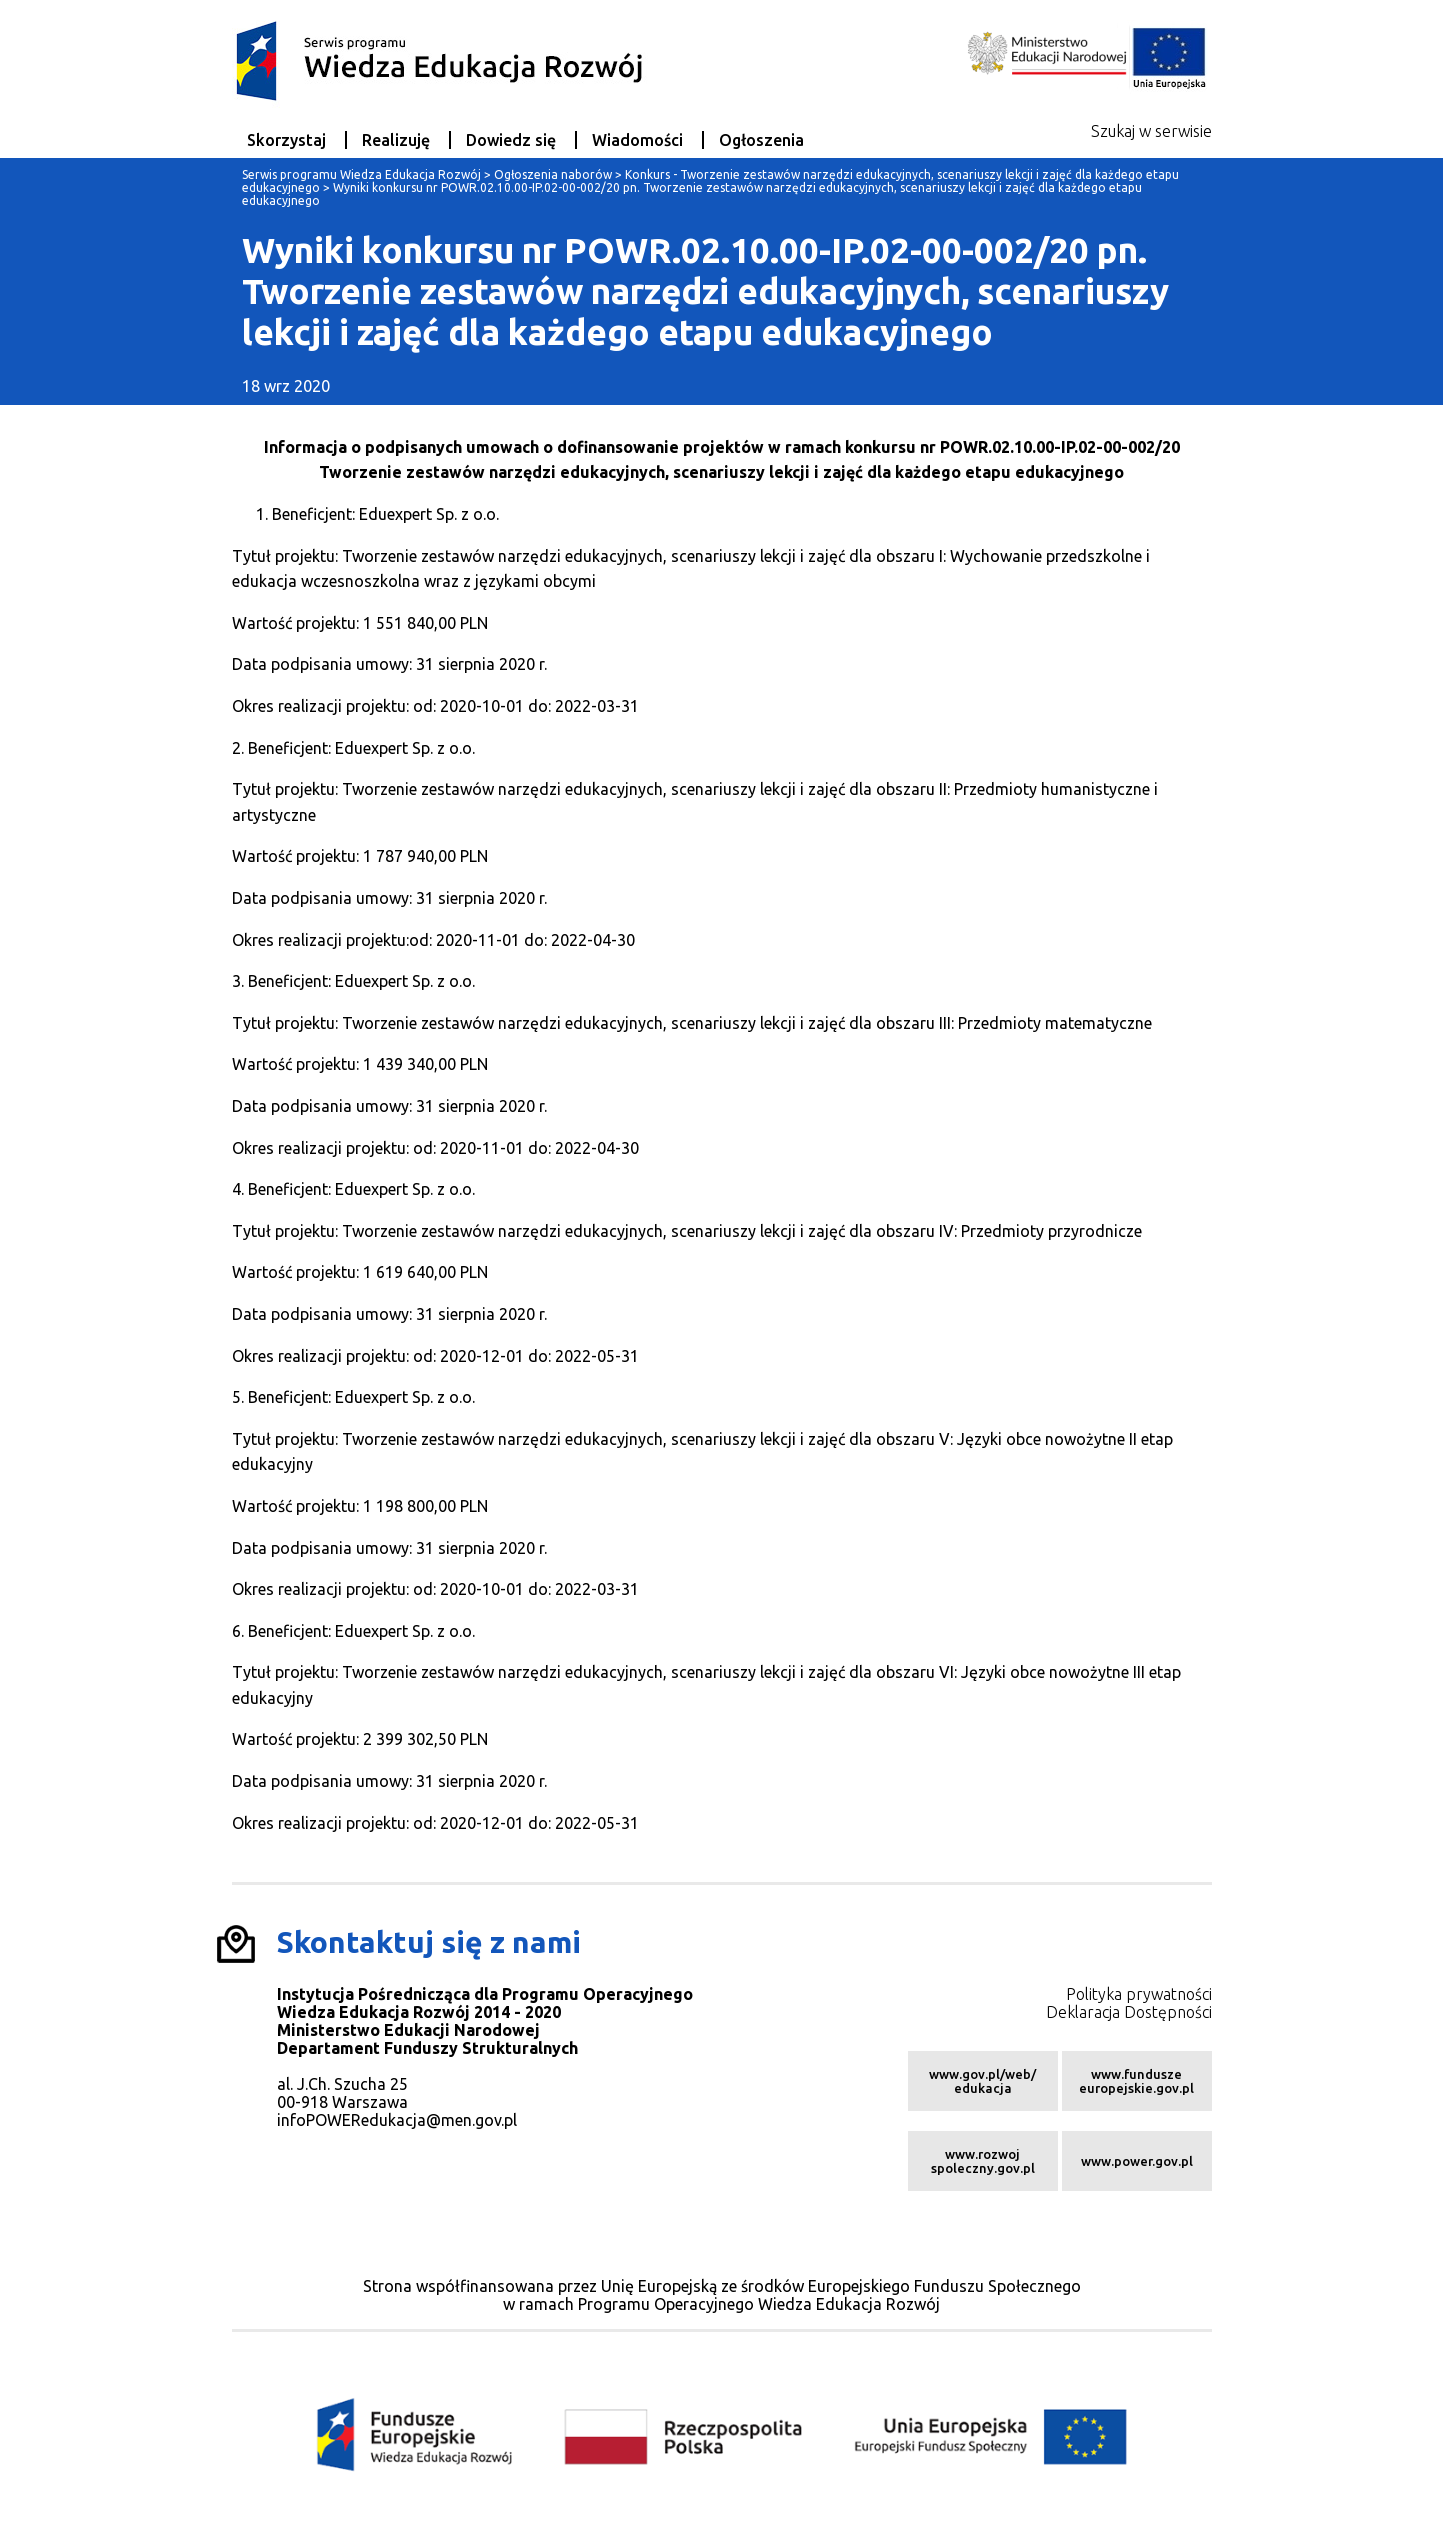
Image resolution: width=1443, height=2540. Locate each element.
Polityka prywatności (1139, 1994)
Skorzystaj (286, 140)
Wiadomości (637, 140)
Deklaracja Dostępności (1129, 2012)
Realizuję (396, 140)
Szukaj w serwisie (1151, 131)
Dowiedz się (511, 140)
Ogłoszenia (761, 140)
